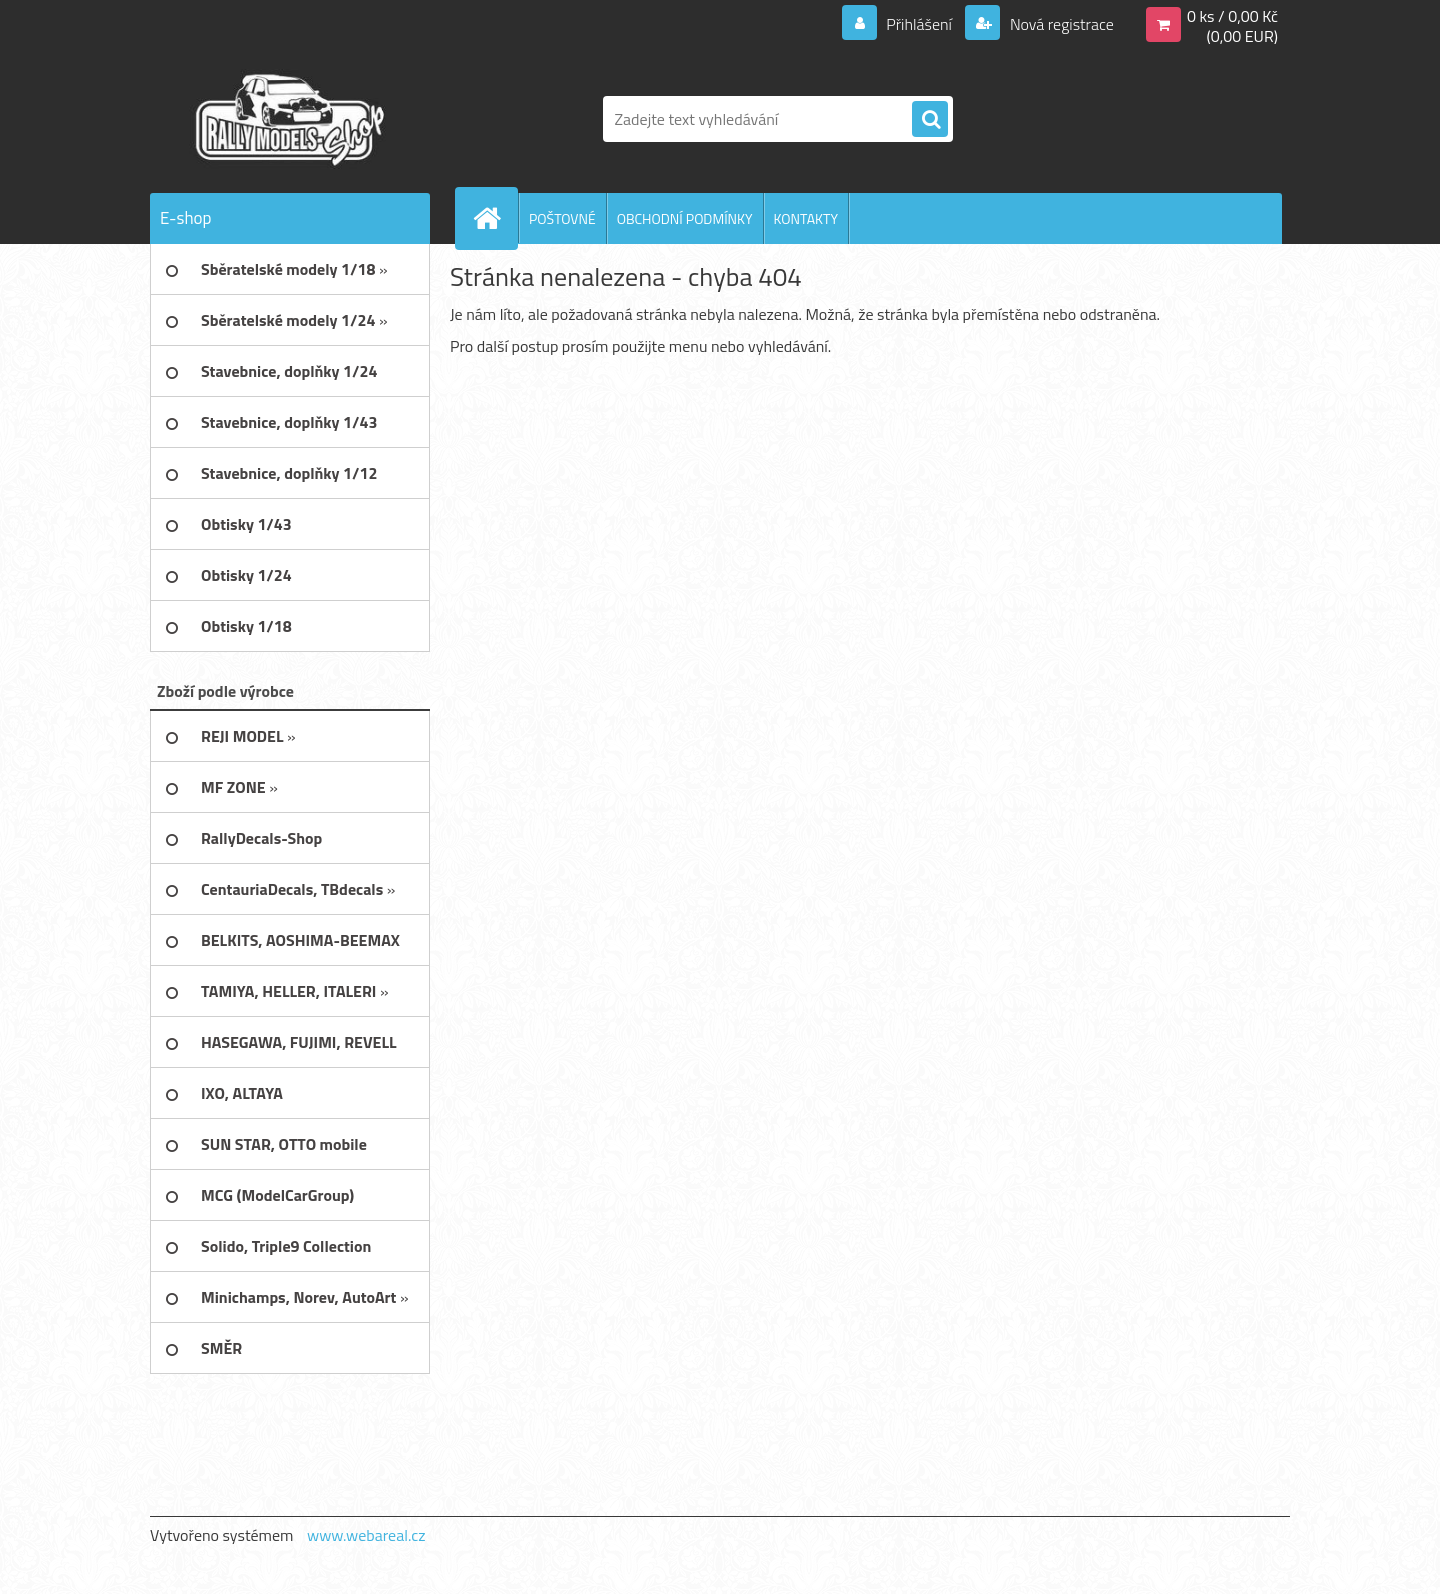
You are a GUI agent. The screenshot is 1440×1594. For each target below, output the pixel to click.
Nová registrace (1060, 24)
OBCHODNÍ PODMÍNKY (685, 218)
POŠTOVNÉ (562, 218)
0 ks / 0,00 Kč (1232, 16)
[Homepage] (495, 218)
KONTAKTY (806, 218)
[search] (930, 120)
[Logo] (287, 119)
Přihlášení (919, 24)
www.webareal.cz (366, 1535)
